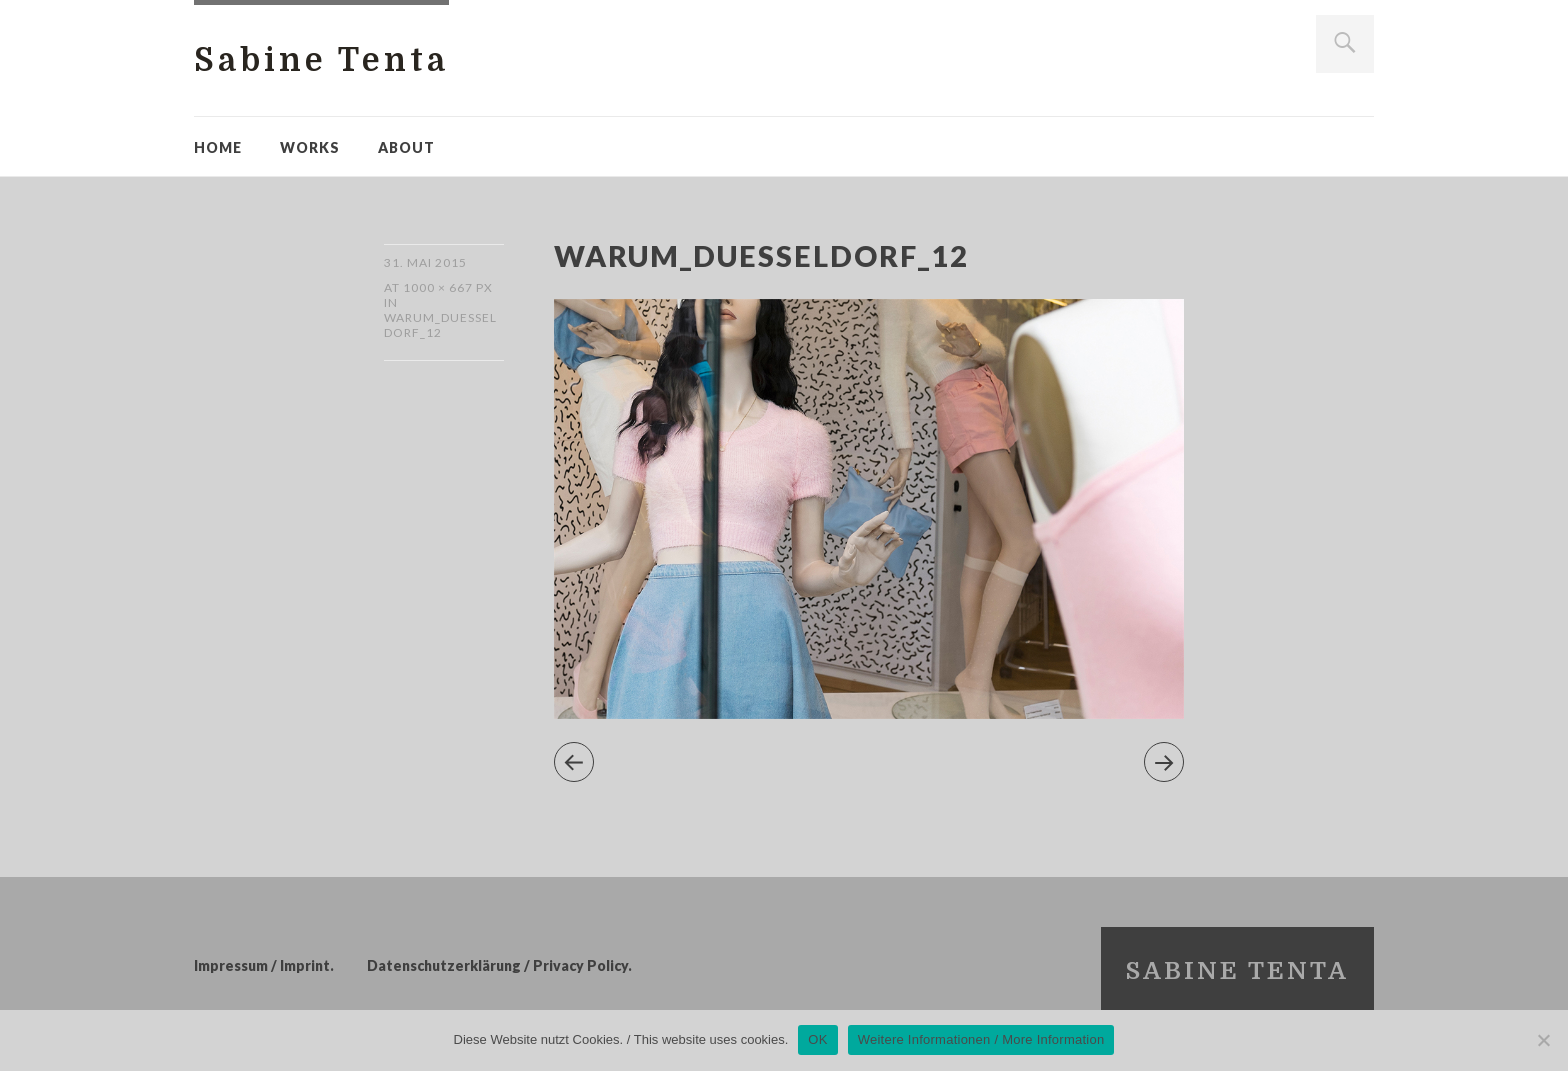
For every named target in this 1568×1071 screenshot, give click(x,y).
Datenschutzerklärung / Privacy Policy (497, 965)
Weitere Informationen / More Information (981, 1039)
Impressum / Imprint (262, 965)
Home (218, 147)
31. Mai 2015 (425, 262)
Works (310, 147)
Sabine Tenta (321, 60)
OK (817, 1039)
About (406, 147)
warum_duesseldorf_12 (440, 325)
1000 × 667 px (448, 287)
